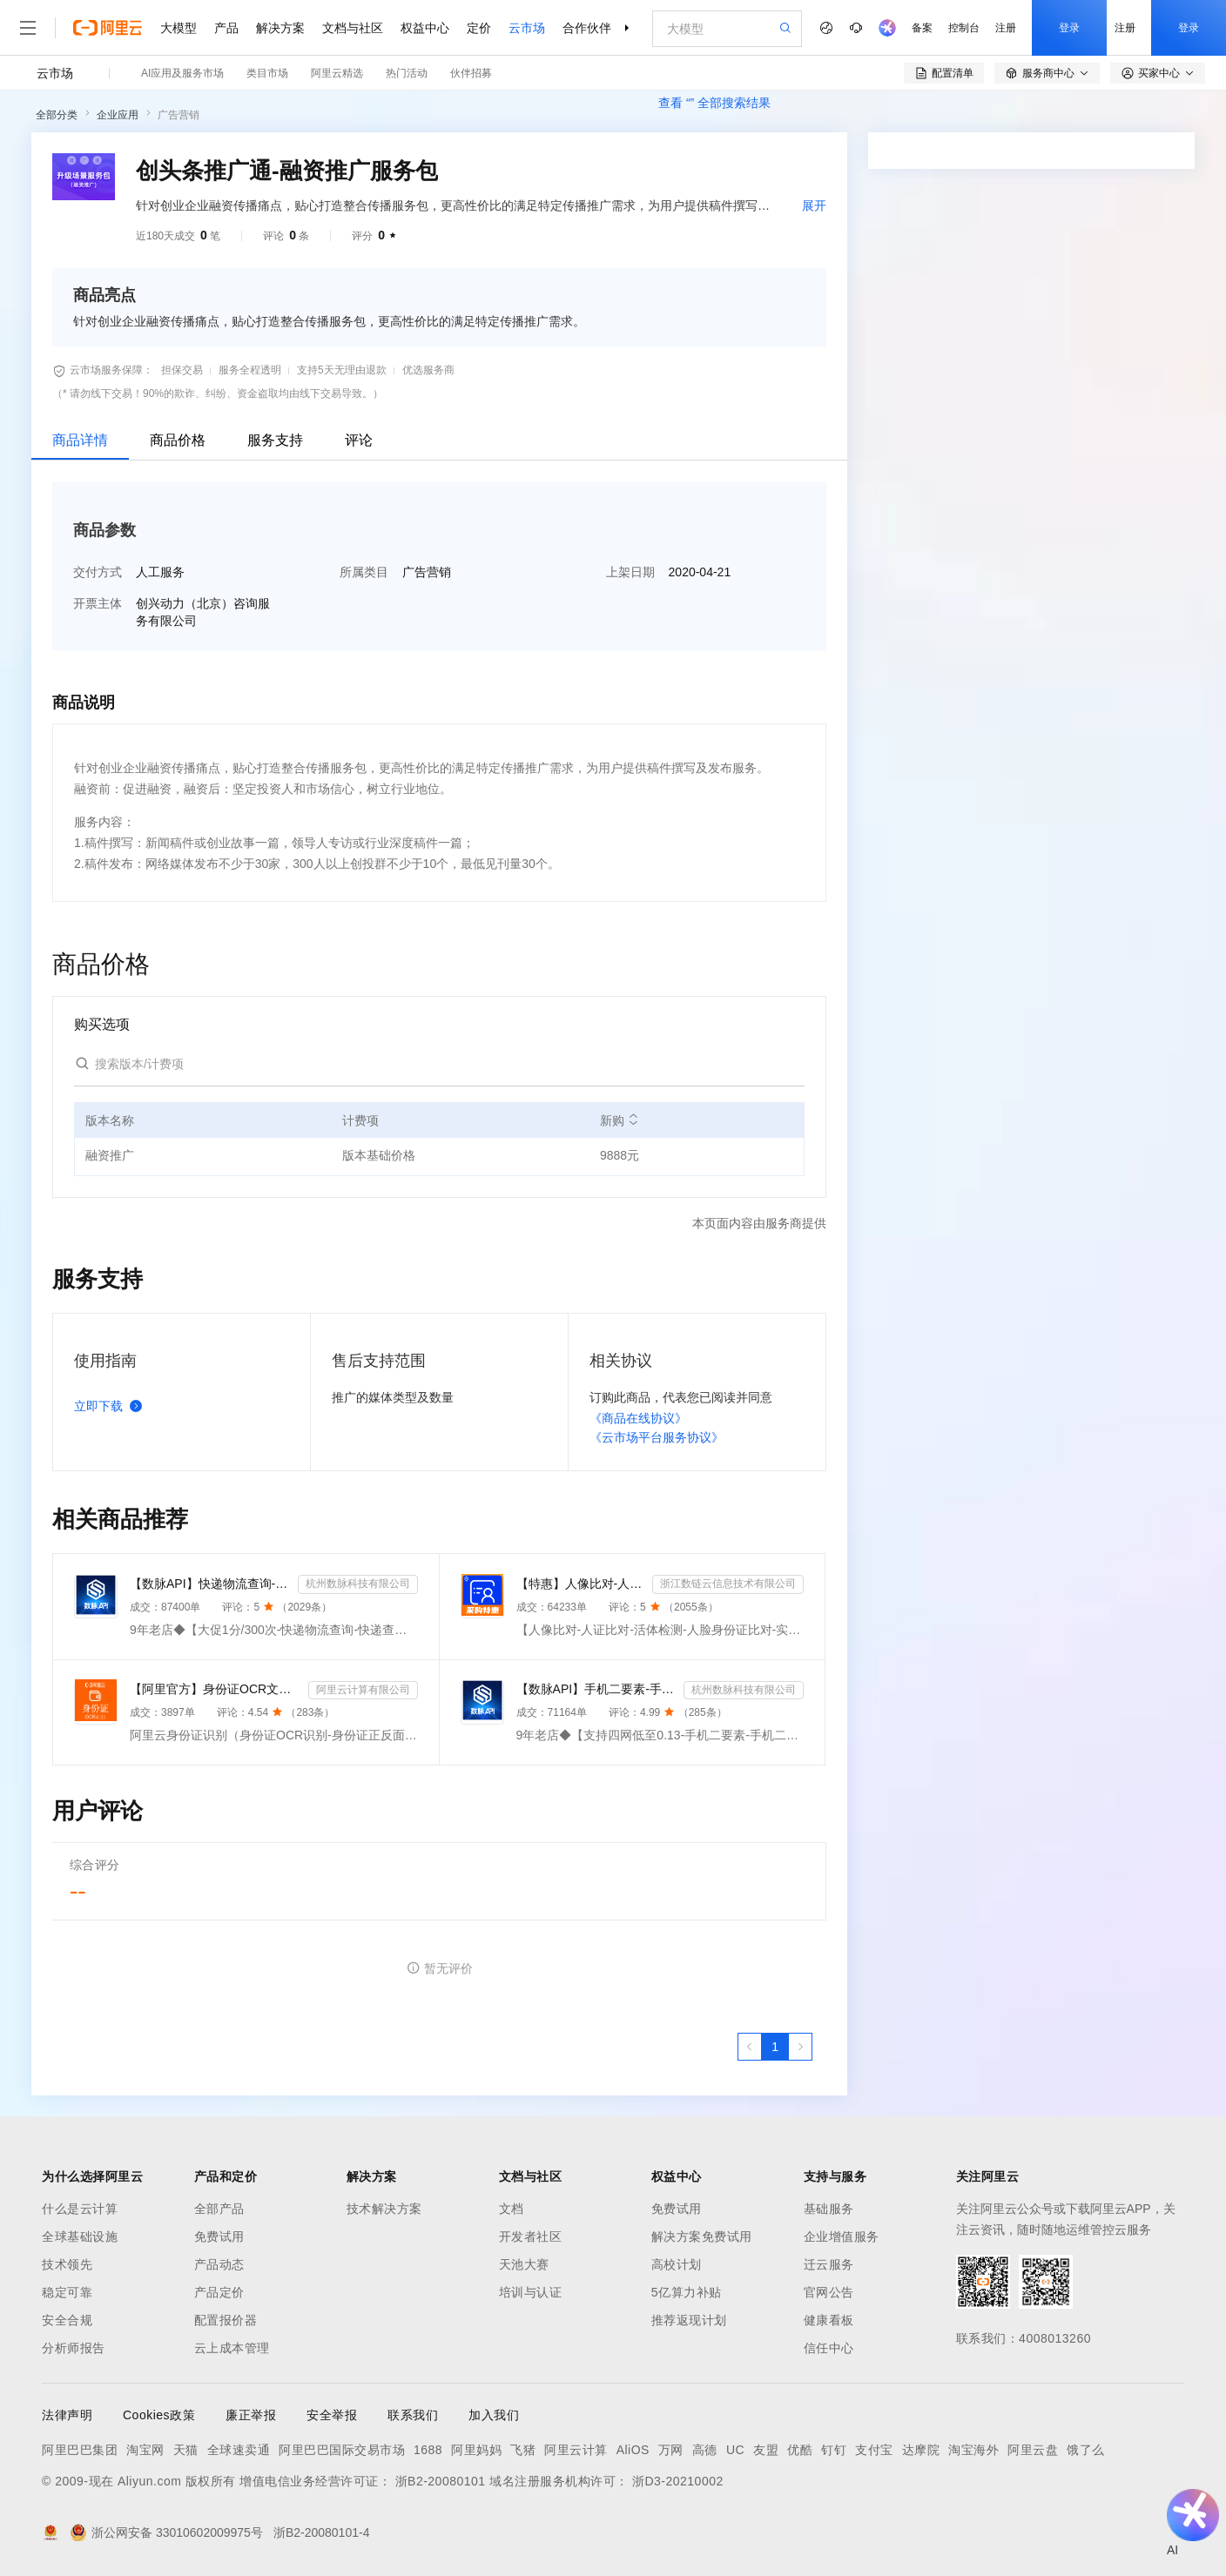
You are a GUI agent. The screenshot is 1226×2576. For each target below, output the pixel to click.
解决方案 (280, 28)
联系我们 (412, 2415)
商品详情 (80, 440)
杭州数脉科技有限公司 (358, 1583)
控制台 (964, 28)
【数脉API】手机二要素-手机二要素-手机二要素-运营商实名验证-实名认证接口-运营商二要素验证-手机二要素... (596, 1689)
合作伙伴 (586, 28)
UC (735, 2450)
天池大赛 (524, 2264)
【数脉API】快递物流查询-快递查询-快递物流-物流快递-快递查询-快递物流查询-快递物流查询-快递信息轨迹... (210, 1584)
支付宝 (874, 2450)
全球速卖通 (239, 2450)
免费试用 (219, 2236)
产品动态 (219, 2264)
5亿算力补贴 (686, 2292)
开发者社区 (530, 2236)
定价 (479, 28)
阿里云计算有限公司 (363, 1690)
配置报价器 (226, 2320)
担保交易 (182, 370)
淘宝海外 (973, 2450)
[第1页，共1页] (775, 2047)
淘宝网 (145, 2450)
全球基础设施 (80, 2236)
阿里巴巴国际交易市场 (342, 2450)
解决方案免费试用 (701, 2236)
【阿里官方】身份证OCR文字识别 (215, 1689)
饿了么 (1086, 2450)
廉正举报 (251, 2415)
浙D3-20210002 (678, 2481)
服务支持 (275, 440)
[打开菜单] (28, 28)
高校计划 (676, 2264)
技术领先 (67, 2264)
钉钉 (833, 2450)
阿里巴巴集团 (80, 2450)
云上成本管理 (232, 2348)
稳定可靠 (67, 2292)
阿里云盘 (1032, 2450)
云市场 (527, 28)
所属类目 (364, 572)
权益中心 (425, 28)
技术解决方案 (384, 2209)
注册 (1005, 28)
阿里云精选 (337, 73)
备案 (922, 28)
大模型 (178, 28)
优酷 (799, 2450)
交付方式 (97, 572)
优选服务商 (428, 370)
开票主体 (97, 603)
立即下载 (111, 1406)
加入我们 (493, 2415)
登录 (1069, 28)
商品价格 (177, 440)
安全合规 (67, 2320)
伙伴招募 (471, 73)
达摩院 (921, 2450)
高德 (704, 2450)
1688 (428, 2450)
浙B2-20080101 (440, 2481)
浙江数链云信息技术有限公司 (728, 1583)
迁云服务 (829, 2264)
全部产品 (219, 2209)
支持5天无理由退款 (342, 370)
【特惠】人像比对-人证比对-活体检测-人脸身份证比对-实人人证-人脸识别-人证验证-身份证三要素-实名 (581, 1584)
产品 (226, 28)
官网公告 (829, 2292)
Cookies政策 (159, 2415)
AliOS (633, 2450)
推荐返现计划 (689, 2320)
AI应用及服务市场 (182, 73)
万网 (671, 2450)
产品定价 (219, 2292)
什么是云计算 (80, 2209)
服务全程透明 (250, 370)
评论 (359, 440)
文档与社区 (352, 28)
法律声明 (67, 2415)
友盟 (765, 2450)
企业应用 (117, 115)
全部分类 (56, 115)
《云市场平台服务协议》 (656, 1437)
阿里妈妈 (476, 2450)
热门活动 (407, 73)
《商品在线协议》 (638, 1418)
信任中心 (829, 2348)
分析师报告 (73, 2348)
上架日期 (630, 572)
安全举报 (331, 2415)
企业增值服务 (841, 2236)
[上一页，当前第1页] (750, 2047)
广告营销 (178, 115)
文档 (511, 2209)
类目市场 (267, 73)
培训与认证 (530, 2292)
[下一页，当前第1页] (800, 2047)
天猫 (186, 2450)
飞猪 (523, 2450)
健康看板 (829, 2320)
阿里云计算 (576, 2450)
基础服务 (829, 2209)
